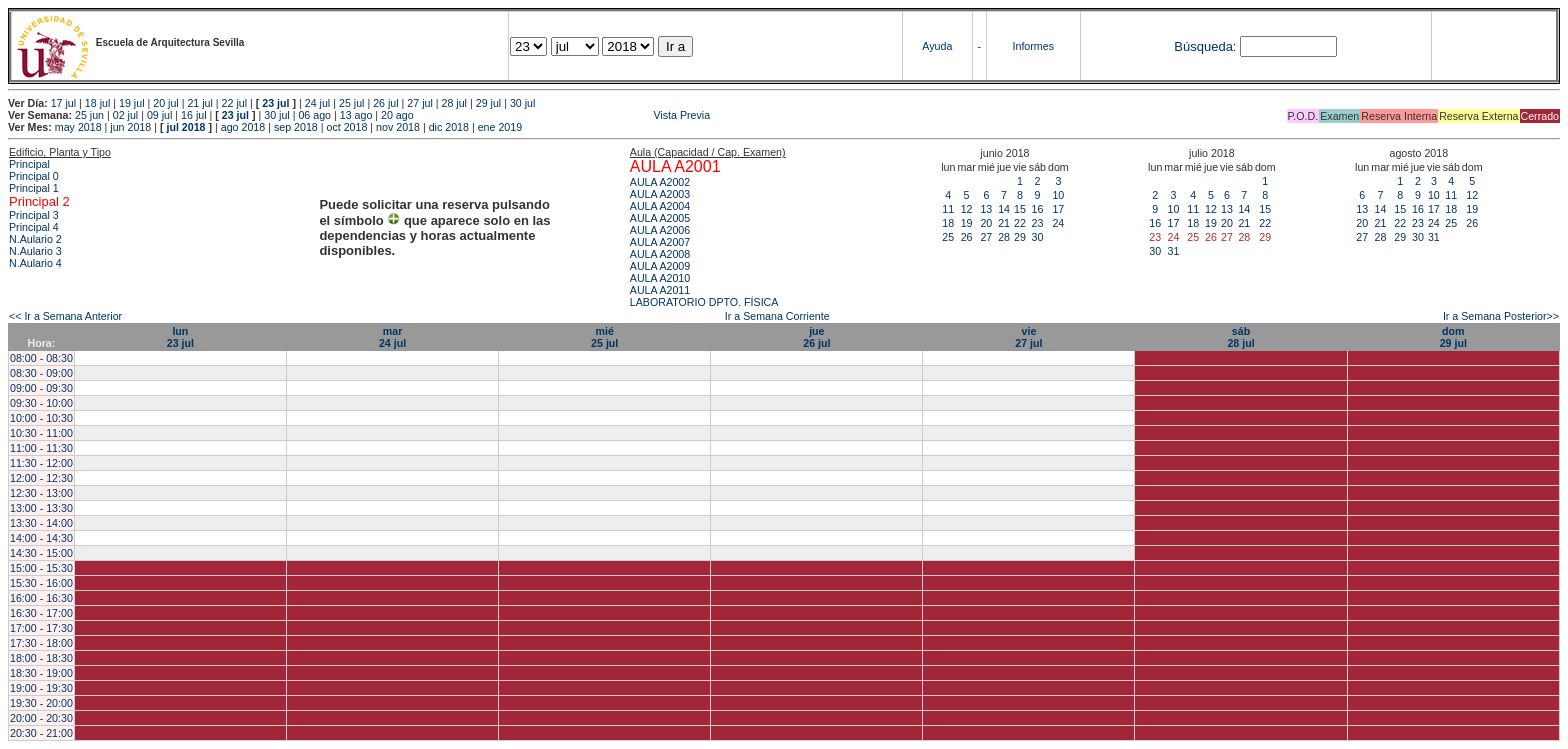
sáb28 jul (1240, 337)
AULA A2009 (660, 266)
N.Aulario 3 (35, 251)
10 (1058, 195)
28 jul (454, 103)
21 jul (199, 103)
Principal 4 (34, 227)
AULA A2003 (660, 194)
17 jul (63, 103)
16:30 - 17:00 (41, 613)
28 (1004, 237)
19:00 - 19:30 (41, 688)
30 (1037, 237)
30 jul (522, 103)
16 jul (193, 115)
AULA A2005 (660, 218)
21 (1004, 223)
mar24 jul (392, 337)
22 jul (234, 103)
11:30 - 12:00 (41, 463)
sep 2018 (296, 127)
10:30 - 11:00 (41, 433)
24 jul (317, 103)
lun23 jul (180, 337)
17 (1058, 209)
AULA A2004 (660, 206)
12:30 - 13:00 (41, 493)
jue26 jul (816, 337)
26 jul (385, 103)
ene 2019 (500, 127)
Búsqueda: (1205, 46)
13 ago (356, 115)
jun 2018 (130, 127)
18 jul (97, 103)
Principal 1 (34, 188)
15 (1020, 209)
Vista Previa (564, 115)
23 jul (275, 103)
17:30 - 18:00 (41, 643)
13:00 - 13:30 (41, 508)
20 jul (165, 103)
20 (986, 223)
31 (1174, 251)
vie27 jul (1028, 337)
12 (967, 209)
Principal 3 (34, 215)
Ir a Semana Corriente (777, 316)
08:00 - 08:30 (41, 358)
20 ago (397, 115)
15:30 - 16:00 (41, 583)
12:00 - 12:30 (41, 478)
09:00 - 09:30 (41, 388)
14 (1004, 209)
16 (1037, 209)
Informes (1033, 46)
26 (967, 237)
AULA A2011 (660, 290)
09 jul (159, 115)
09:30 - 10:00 (41, 403)
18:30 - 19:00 (41, 673)
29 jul (488, 103)
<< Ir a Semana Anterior (65, 316)
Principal (29, 164)
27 (986, 237)
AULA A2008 (660, 254)
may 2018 (78, 127)
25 (948, 237)
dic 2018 (449, 127)
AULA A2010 (660, 278)
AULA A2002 (660, 182)
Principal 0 (34, 176)
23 (1037, 223)
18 (948, 223)
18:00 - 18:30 (41, 658)
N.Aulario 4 (35, 263)
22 (1020, 223)
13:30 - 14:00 (41, 523)
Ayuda (937, 46)
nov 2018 (398, 127)
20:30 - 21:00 (41, 733)
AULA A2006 (660, 230)
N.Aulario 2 (35, 239)
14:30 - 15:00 (41, 553)
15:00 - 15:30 (41, 568)
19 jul (131, 103)
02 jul (125, 115)
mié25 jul (604, 337)
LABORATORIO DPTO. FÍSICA (704, 302)
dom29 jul (1453, 337)
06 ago (314, 115)
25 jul (351, 103)
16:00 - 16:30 (41, 598)
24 (1058, 223)
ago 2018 (243, 127)
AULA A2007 (660, 242)
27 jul (419, 103)
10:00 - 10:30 (41, 418)
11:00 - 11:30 (41, 448)
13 (986, 209)
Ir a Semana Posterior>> (1501, 316)
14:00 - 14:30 (41, 538)
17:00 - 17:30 (41, 628)
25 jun (89, 115)
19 (967, 223)
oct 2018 (346, 127)
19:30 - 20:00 (41, 703)
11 (948, 209)
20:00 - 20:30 (41, 718)
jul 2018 (185, 127)
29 (1020, 237)
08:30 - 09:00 (41, 373)
